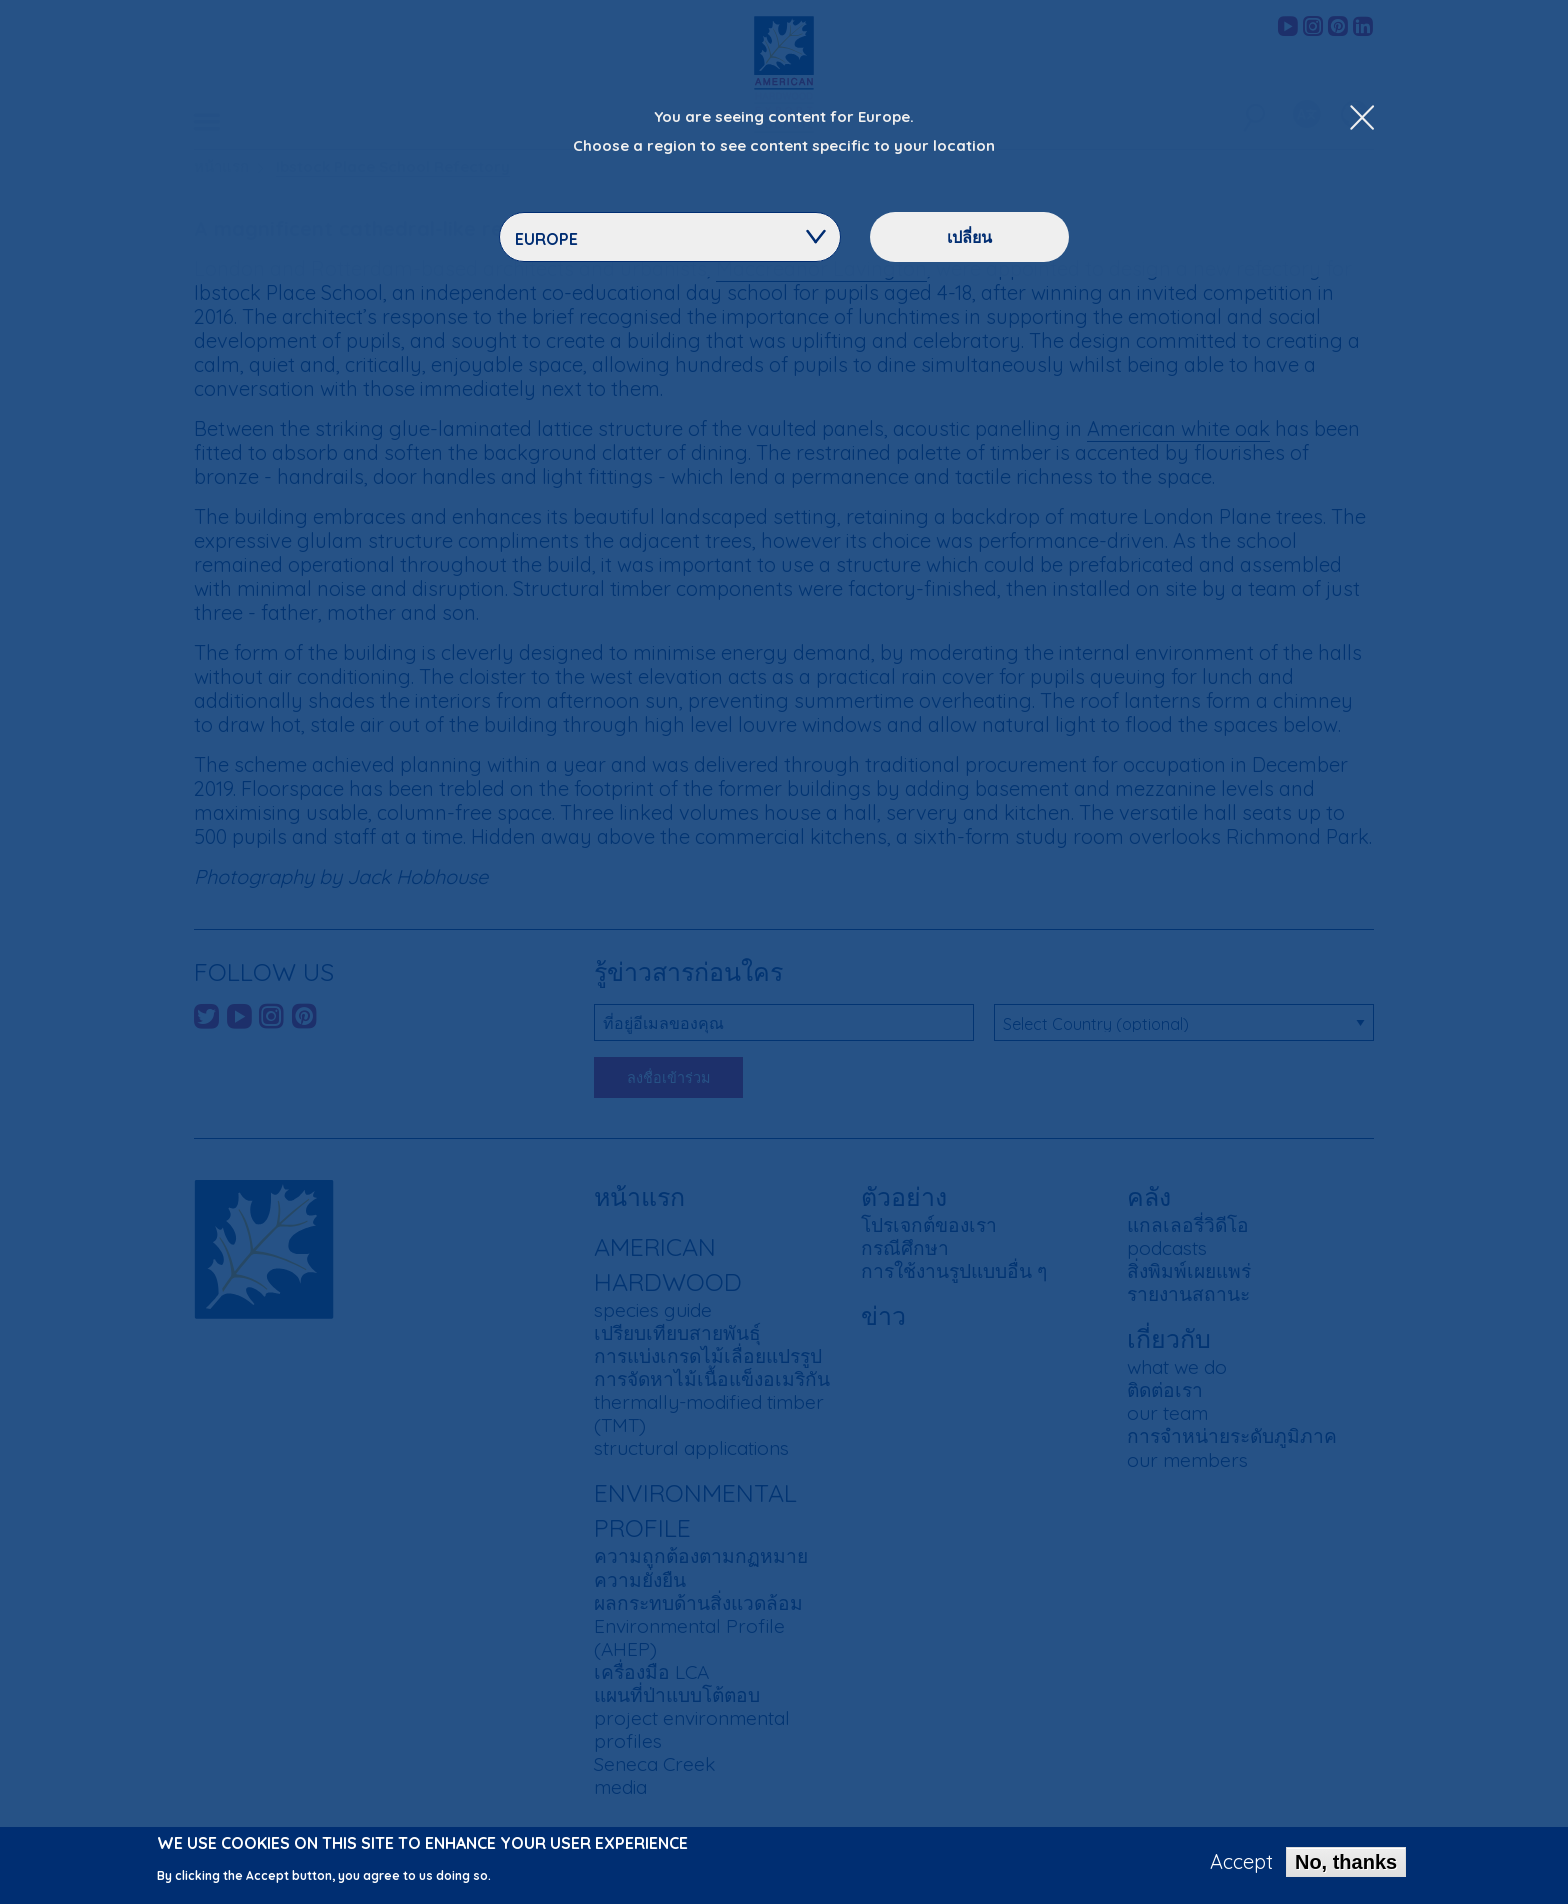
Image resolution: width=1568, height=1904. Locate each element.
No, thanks (1346, 1865)
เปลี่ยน (969, 237)
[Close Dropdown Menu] (1362, 119)
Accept (1241, 1865)
